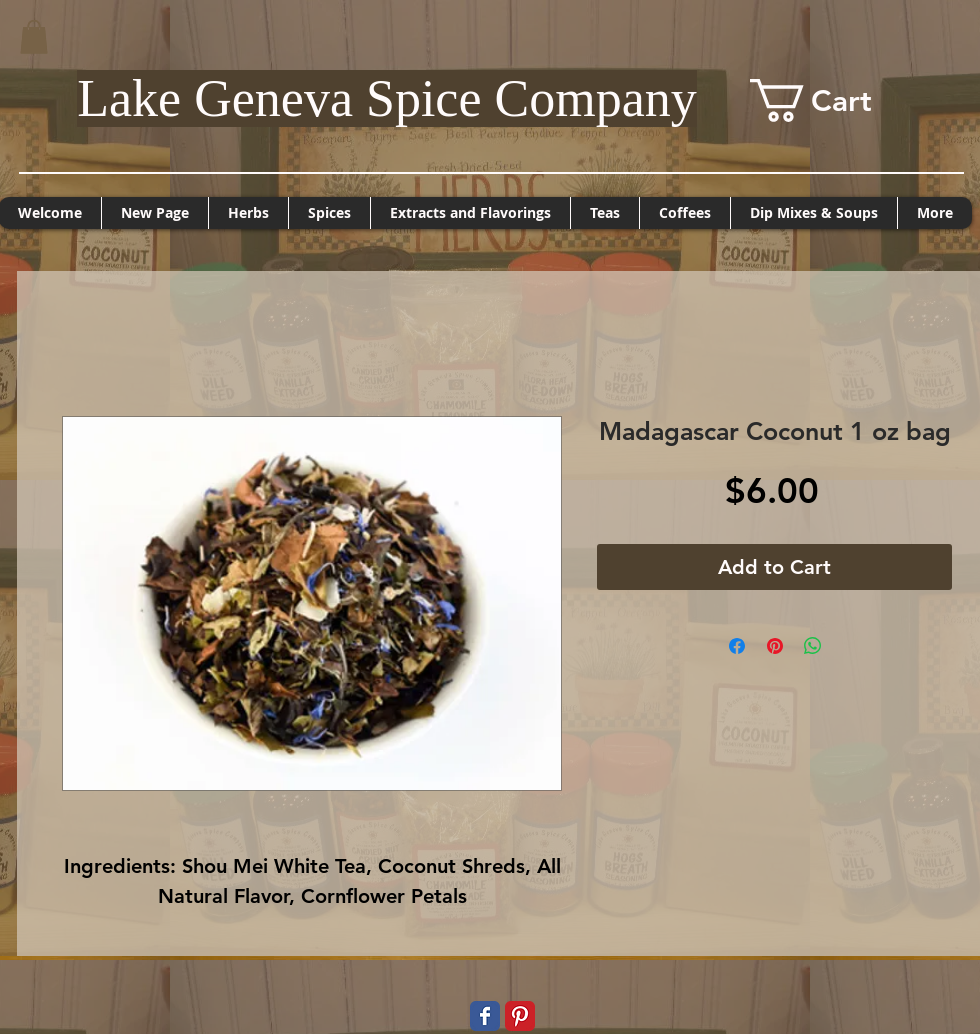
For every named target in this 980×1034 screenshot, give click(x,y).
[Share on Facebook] (737, 646)
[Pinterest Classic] (520, 1016)
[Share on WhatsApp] (813, 646)
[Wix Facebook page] (485, 1016)
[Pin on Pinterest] (775, 646)
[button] (34, 36)
